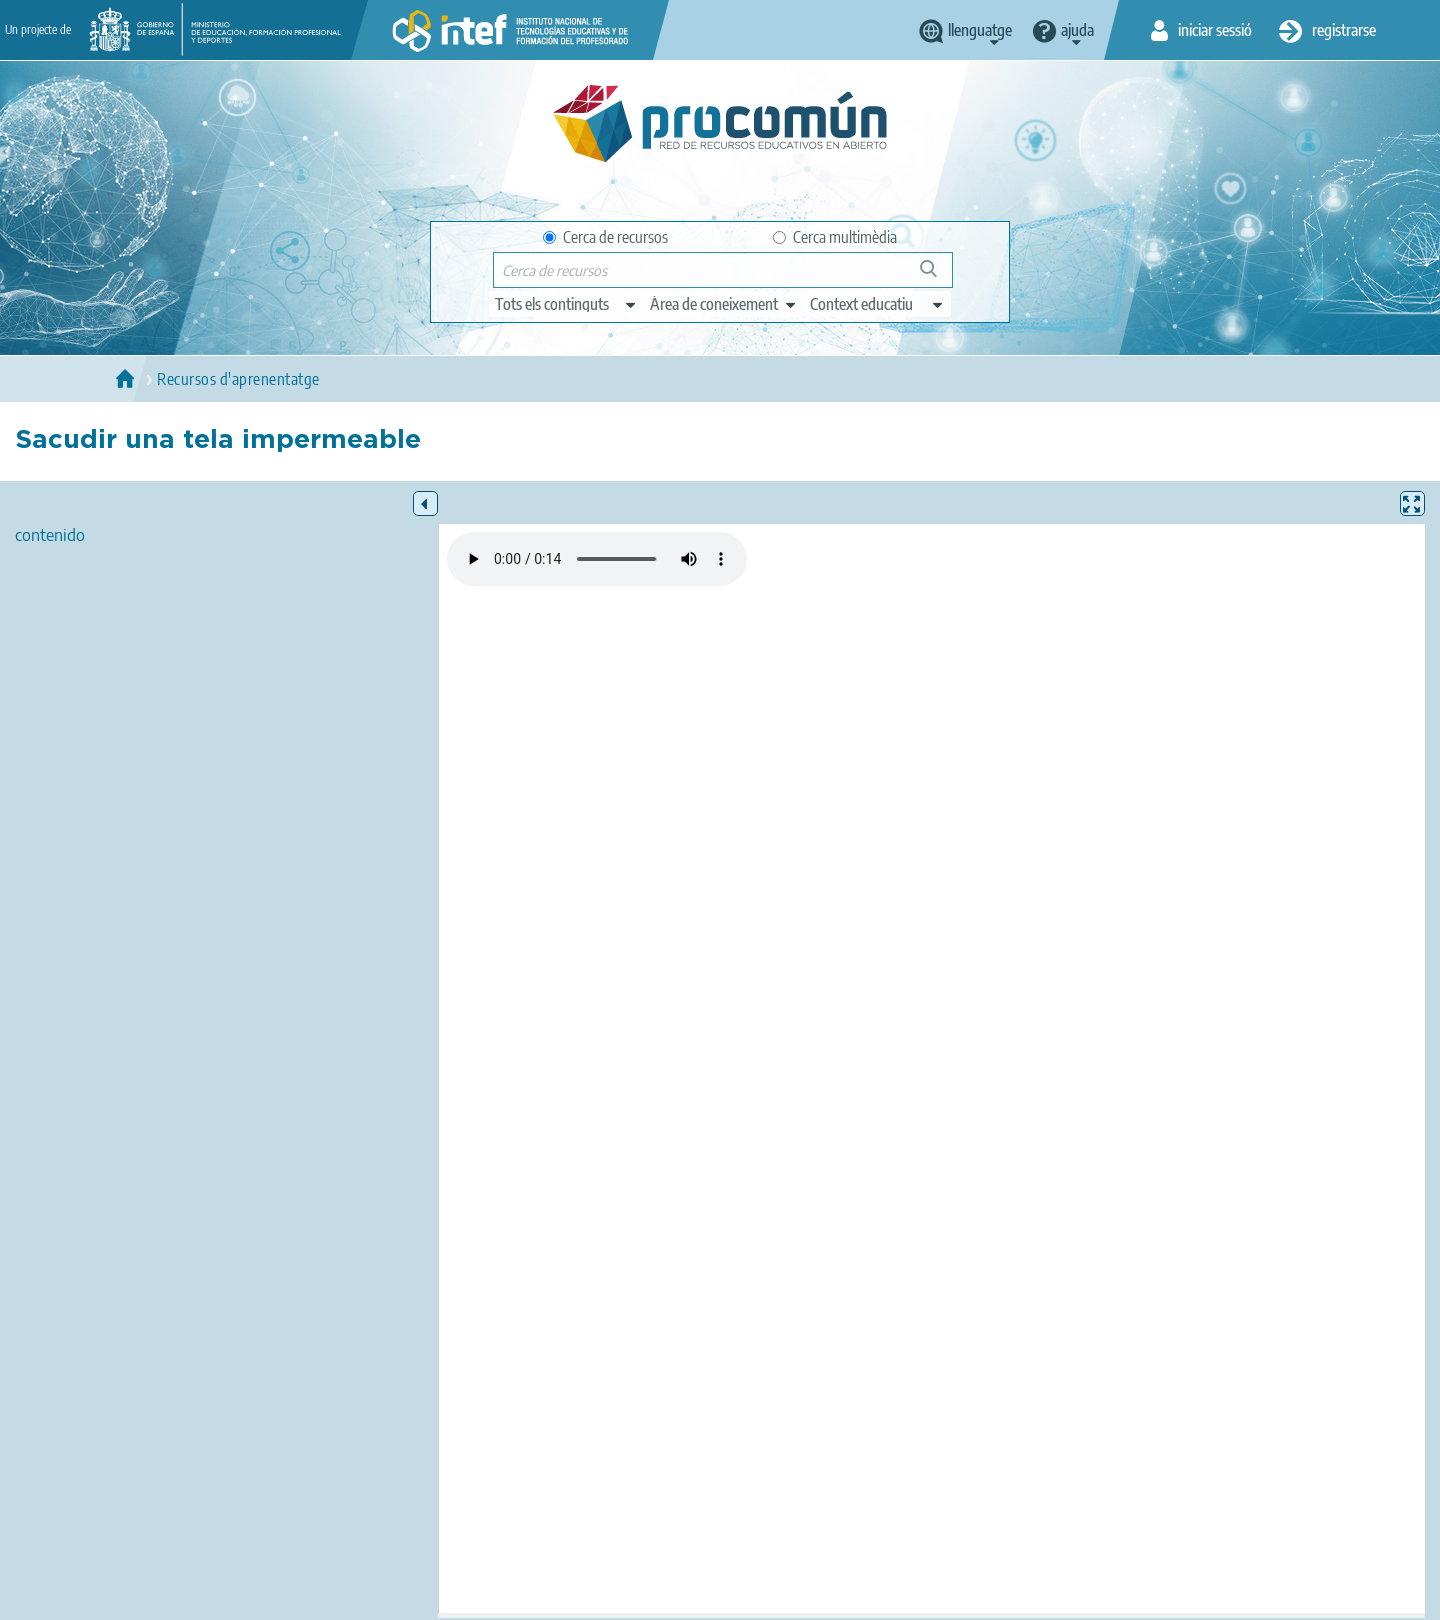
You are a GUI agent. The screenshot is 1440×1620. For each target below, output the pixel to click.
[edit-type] (566, 304)
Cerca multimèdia (835, 237)
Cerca (937, 276)
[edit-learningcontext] (877, 304)
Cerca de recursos (605, 237)
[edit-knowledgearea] (724, 304)
